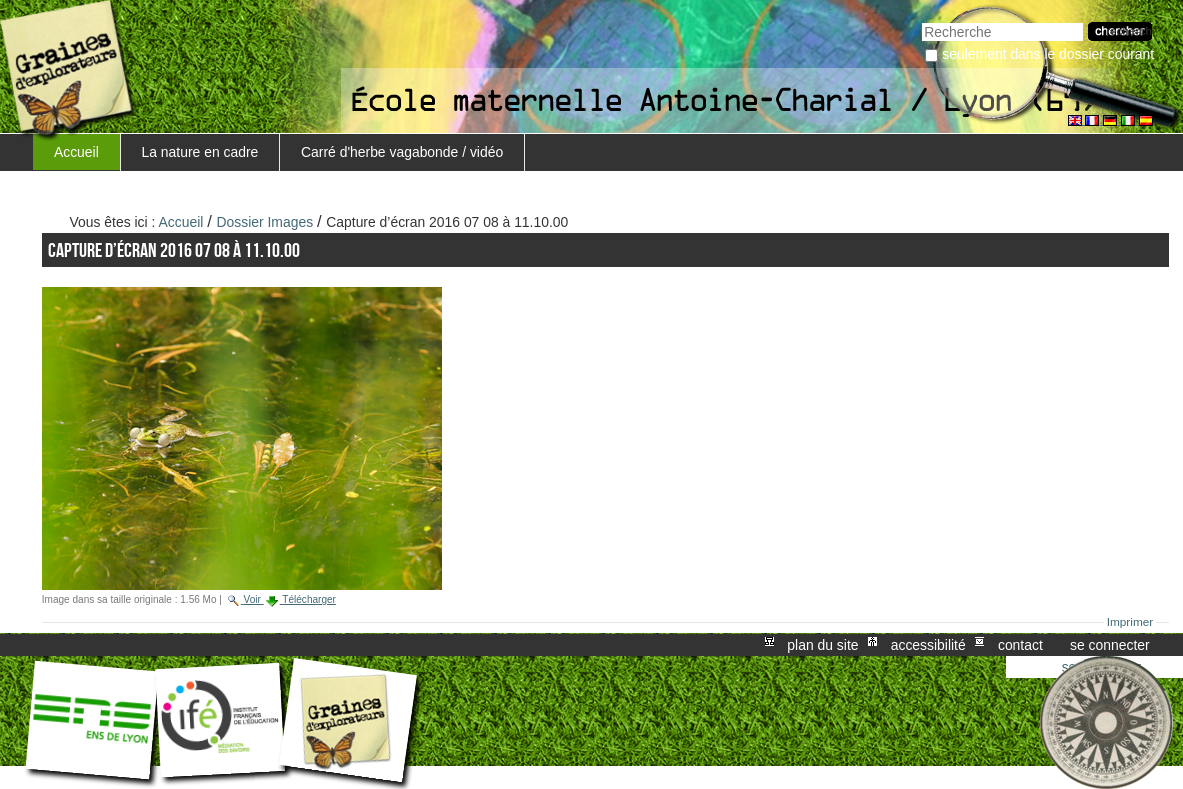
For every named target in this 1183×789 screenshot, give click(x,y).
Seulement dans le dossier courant (1048, 54)
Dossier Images (265, 222)
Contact (1020, 645)
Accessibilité (928, 645)
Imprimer (1130, 622)
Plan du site (822, 645)
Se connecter (1110, 645)
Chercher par (921, 20)
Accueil (76, 152)
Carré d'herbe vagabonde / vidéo (402, 152)
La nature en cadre (200, 152)
